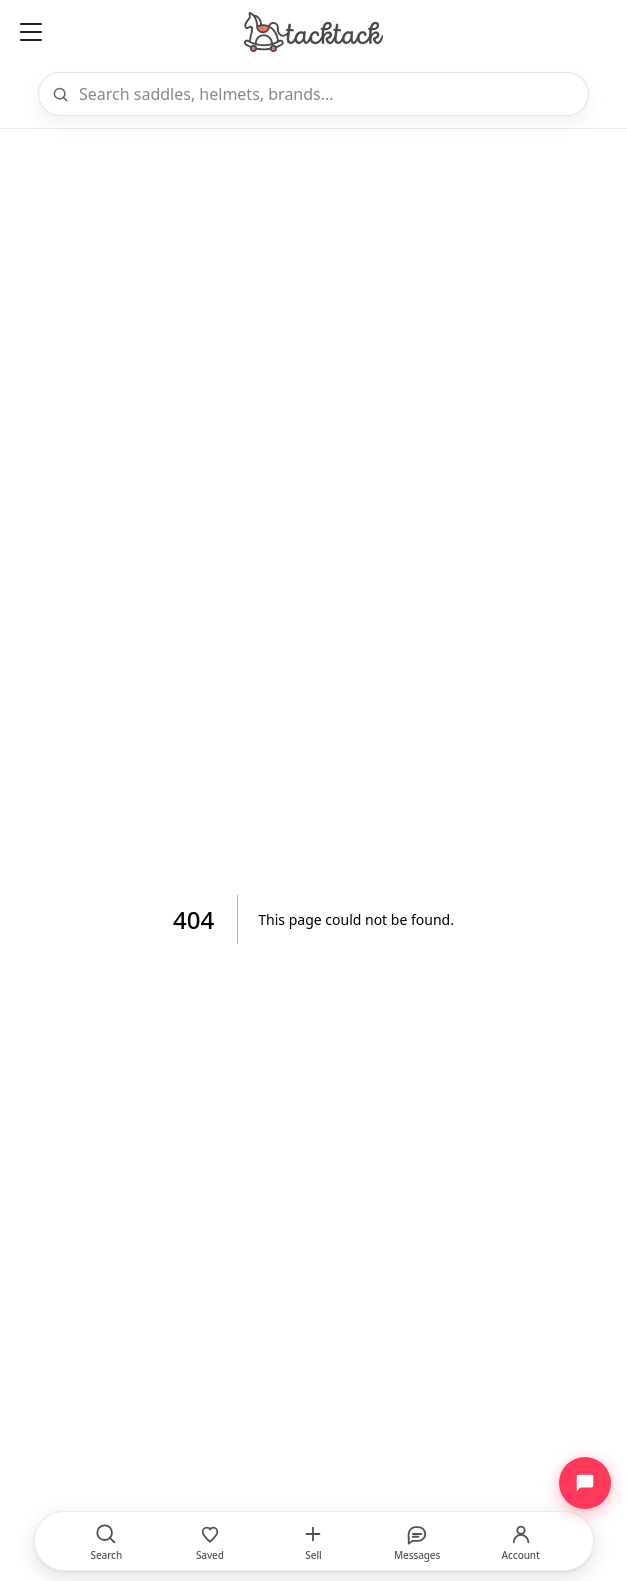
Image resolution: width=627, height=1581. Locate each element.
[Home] (313, 32)
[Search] (327, 94)
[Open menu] (31, 32)
